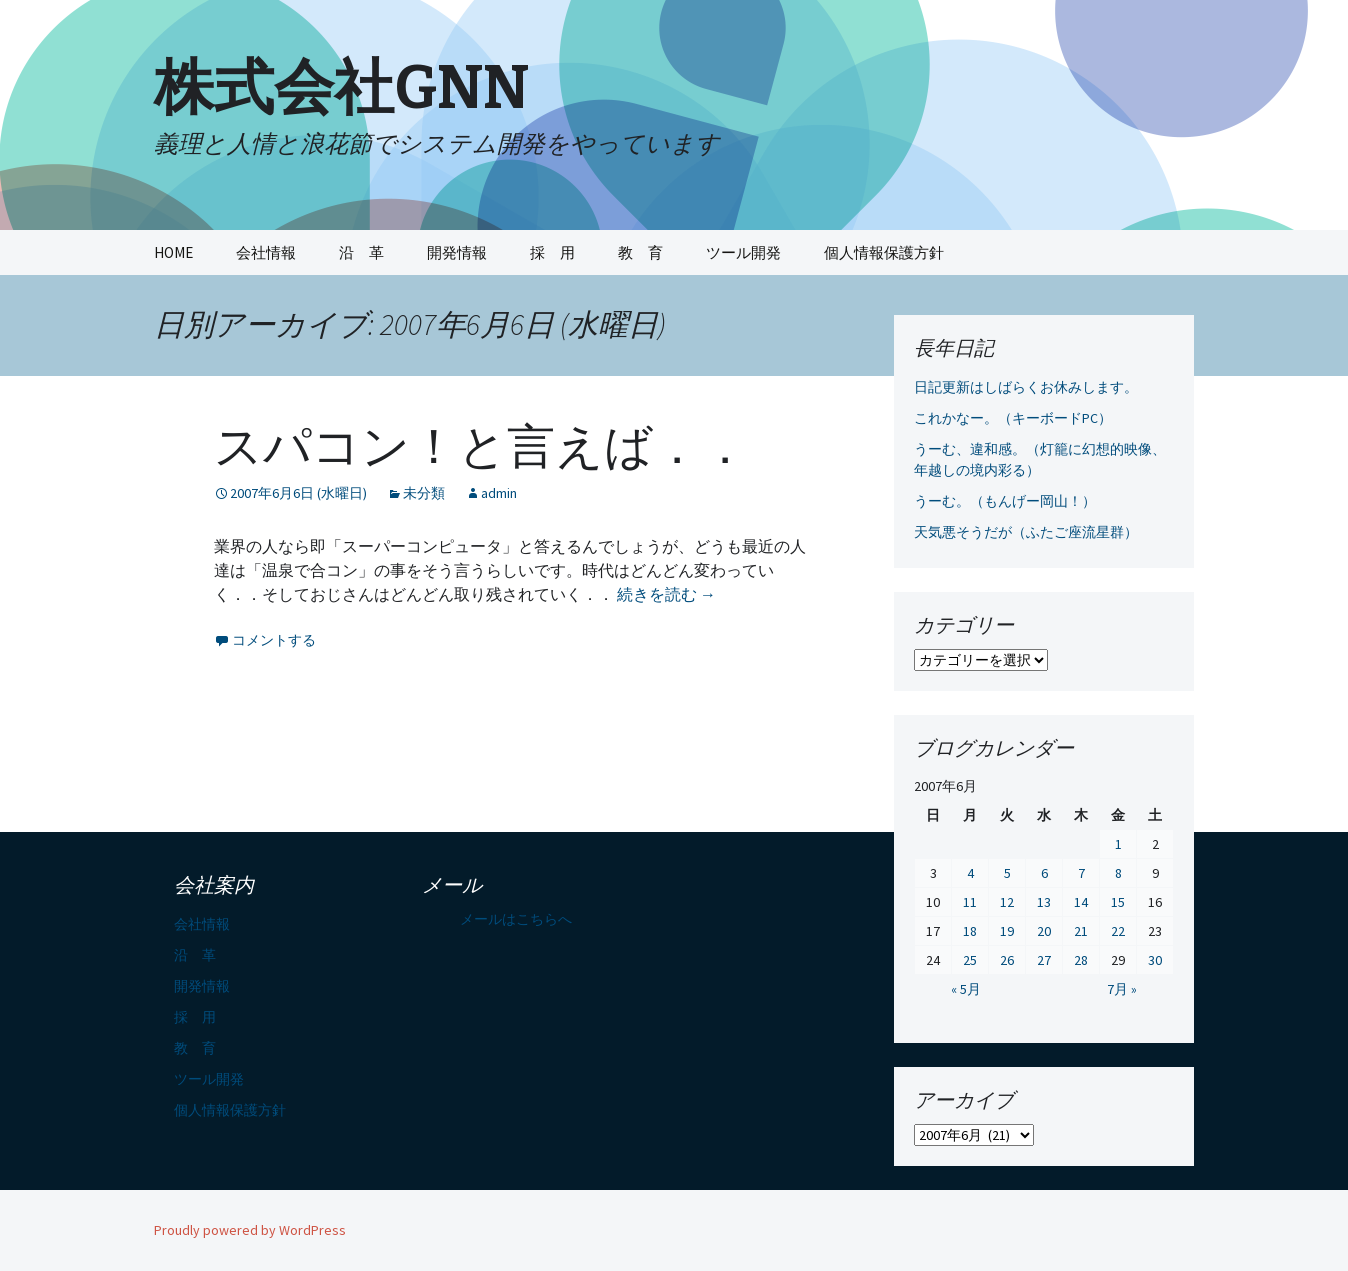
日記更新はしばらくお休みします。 (1026, 387)
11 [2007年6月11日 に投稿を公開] (970, 902)
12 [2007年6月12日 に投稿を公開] (1007, 902)
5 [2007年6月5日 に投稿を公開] (1007, 873)
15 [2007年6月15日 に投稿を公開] (1118, 902)
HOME (173, 252)
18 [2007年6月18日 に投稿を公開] (970, 931)
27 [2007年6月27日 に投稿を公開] (1044, 960)
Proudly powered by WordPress (250, 1230)
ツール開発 (743, 252)
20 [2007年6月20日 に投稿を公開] (1044, 931)
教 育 (640, 252)
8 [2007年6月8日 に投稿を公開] (1118, 873)
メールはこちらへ (516, 919)
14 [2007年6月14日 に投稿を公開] (1081, 902)
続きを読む (666, 594)
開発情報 (457, 252)
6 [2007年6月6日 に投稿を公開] (1044, 873)
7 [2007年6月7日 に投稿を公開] (1081, 873)
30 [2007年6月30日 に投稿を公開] (1155, 960)
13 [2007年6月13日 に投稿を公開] (1044, 902)
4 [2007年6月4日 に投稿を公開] (970, 873)
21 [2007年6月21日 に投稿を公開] (1081, 931)
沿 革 (361, 252)
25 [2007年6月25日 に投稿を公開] (970, 960)
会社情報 (266, 252)
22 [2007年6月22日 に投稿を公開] (1118, 931)
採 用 (552, 252)
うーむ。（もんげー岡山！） (1005, 501)
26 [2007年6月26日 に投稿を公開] (1007, 960)
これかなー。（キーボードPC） (1013, 418)
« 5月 (966, 989)
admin (499, 493)
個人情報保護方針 (884, 252)
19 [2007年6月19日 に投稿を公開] (1007, 931)
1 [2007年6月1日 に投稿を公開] (1118, 844)
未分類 (424, 493)
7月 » (1122, 989)
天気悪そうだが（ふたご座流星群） (1026, 532)
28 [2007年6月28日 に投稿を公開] (1081, 960)
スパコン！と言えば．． (481, 447)
